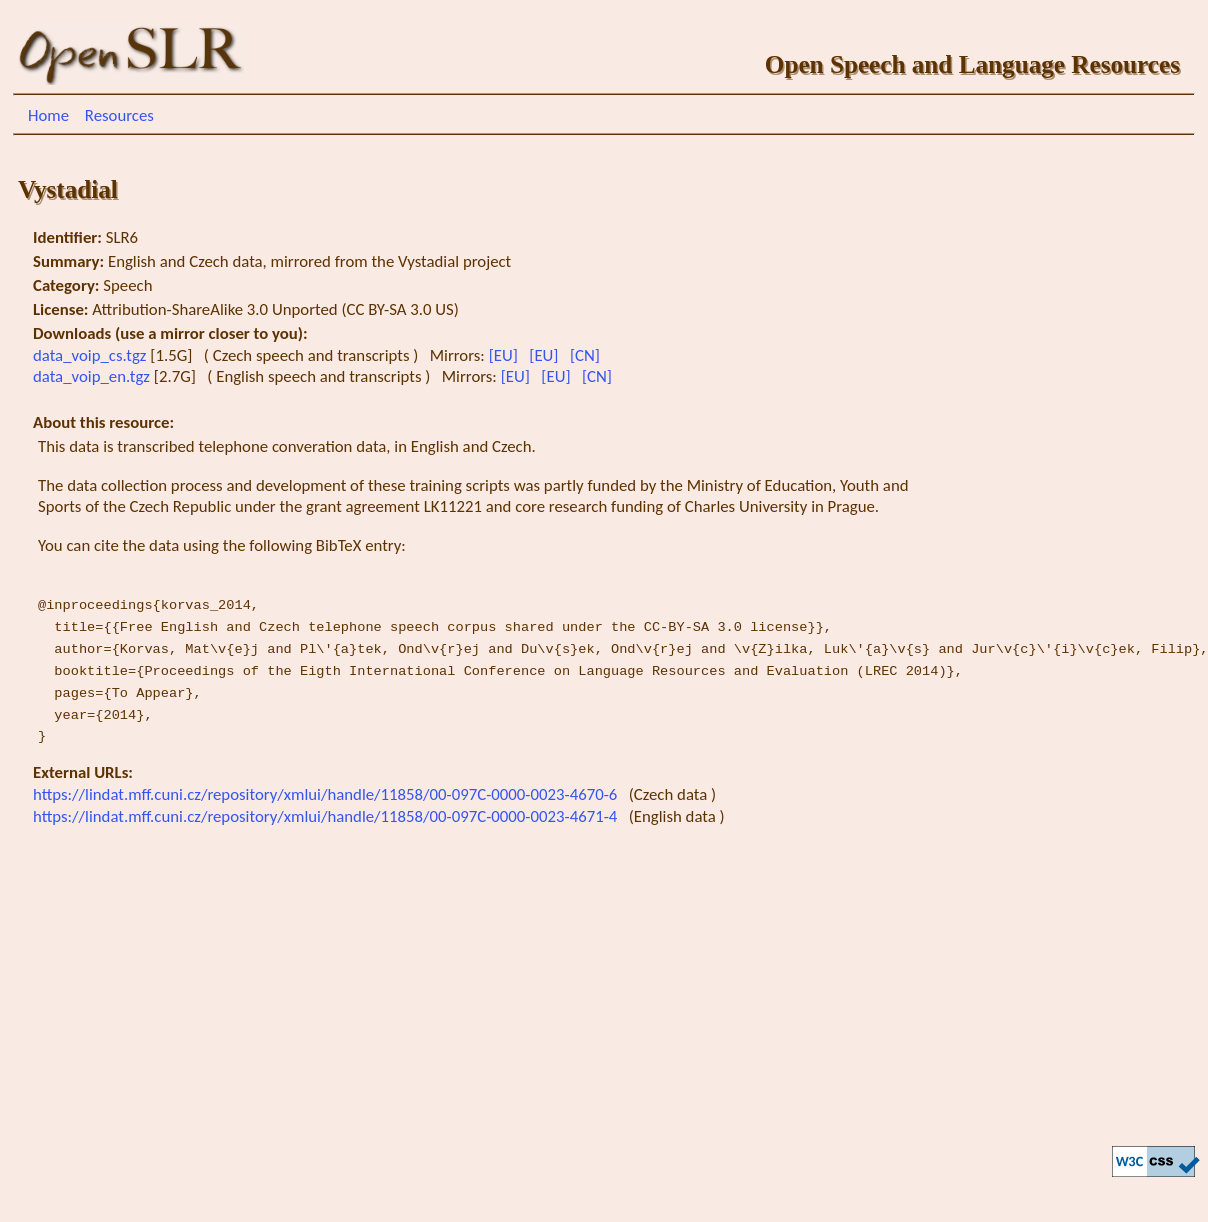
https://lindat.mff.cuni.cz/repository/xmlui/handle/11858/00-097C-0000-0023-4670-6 (327, 794)
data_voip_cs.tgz (91, 355)
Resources (119, 115)
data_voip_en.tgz (93, 376)
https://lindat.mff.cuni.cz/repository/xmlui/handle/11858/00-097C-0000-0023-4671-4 (327, 816)
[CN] (587, 355)
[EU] (505, 355)
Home (48, 115)
